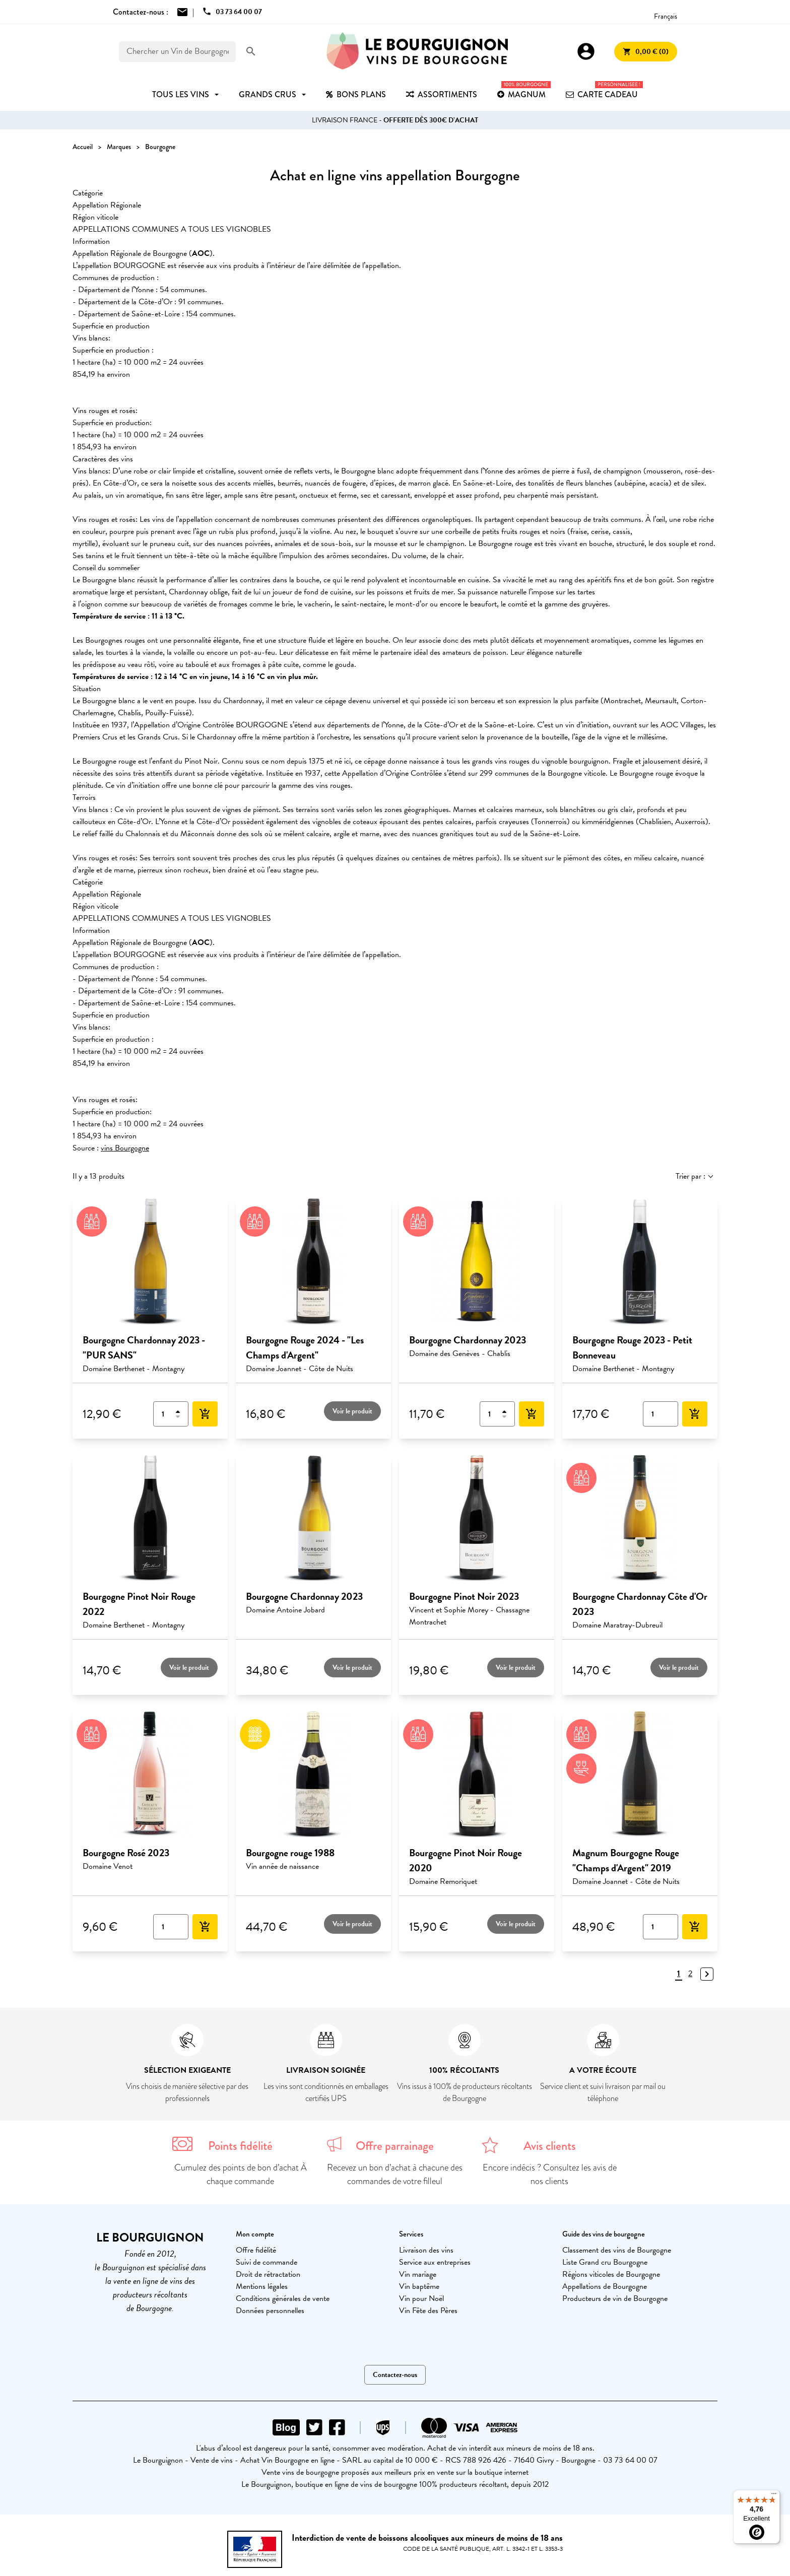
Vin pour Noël (421, 2298)
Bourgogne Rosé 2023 (126, 1852)
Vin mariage (417, 2274)
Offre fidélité (256, 2250)
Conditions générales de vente (283, 2298)
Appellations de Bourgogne (604, 2286)
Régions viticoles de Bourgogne (611, 2274)
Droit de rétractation (268, 2274)
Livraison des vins (426, 2250)
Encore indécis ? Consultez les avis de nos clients (550, 2174)
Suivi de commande (266, 2262)
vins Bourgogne (125, 1148)
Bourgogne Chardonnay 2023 (467, 1339)
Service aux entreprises (435, 2262)
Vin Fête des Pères (428, 2310)
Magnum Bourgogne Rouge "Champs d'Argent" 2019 (625, 1860)
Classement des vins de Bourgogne (616, 2250)
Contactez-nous (395, 2374)
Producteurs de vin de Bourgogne (615, 2298)
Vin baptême (419, 2286)
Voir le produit (352, 1411)
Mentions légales (262, 2286)
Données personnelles (270, 2310)
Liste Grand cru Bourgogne (604, 2262)
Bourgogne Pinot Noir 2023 (464, 1596)
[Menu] (774, 2496)
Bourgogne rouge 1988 (290, 1852)
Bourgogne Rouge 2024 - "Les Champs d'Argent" (305, 1347)
